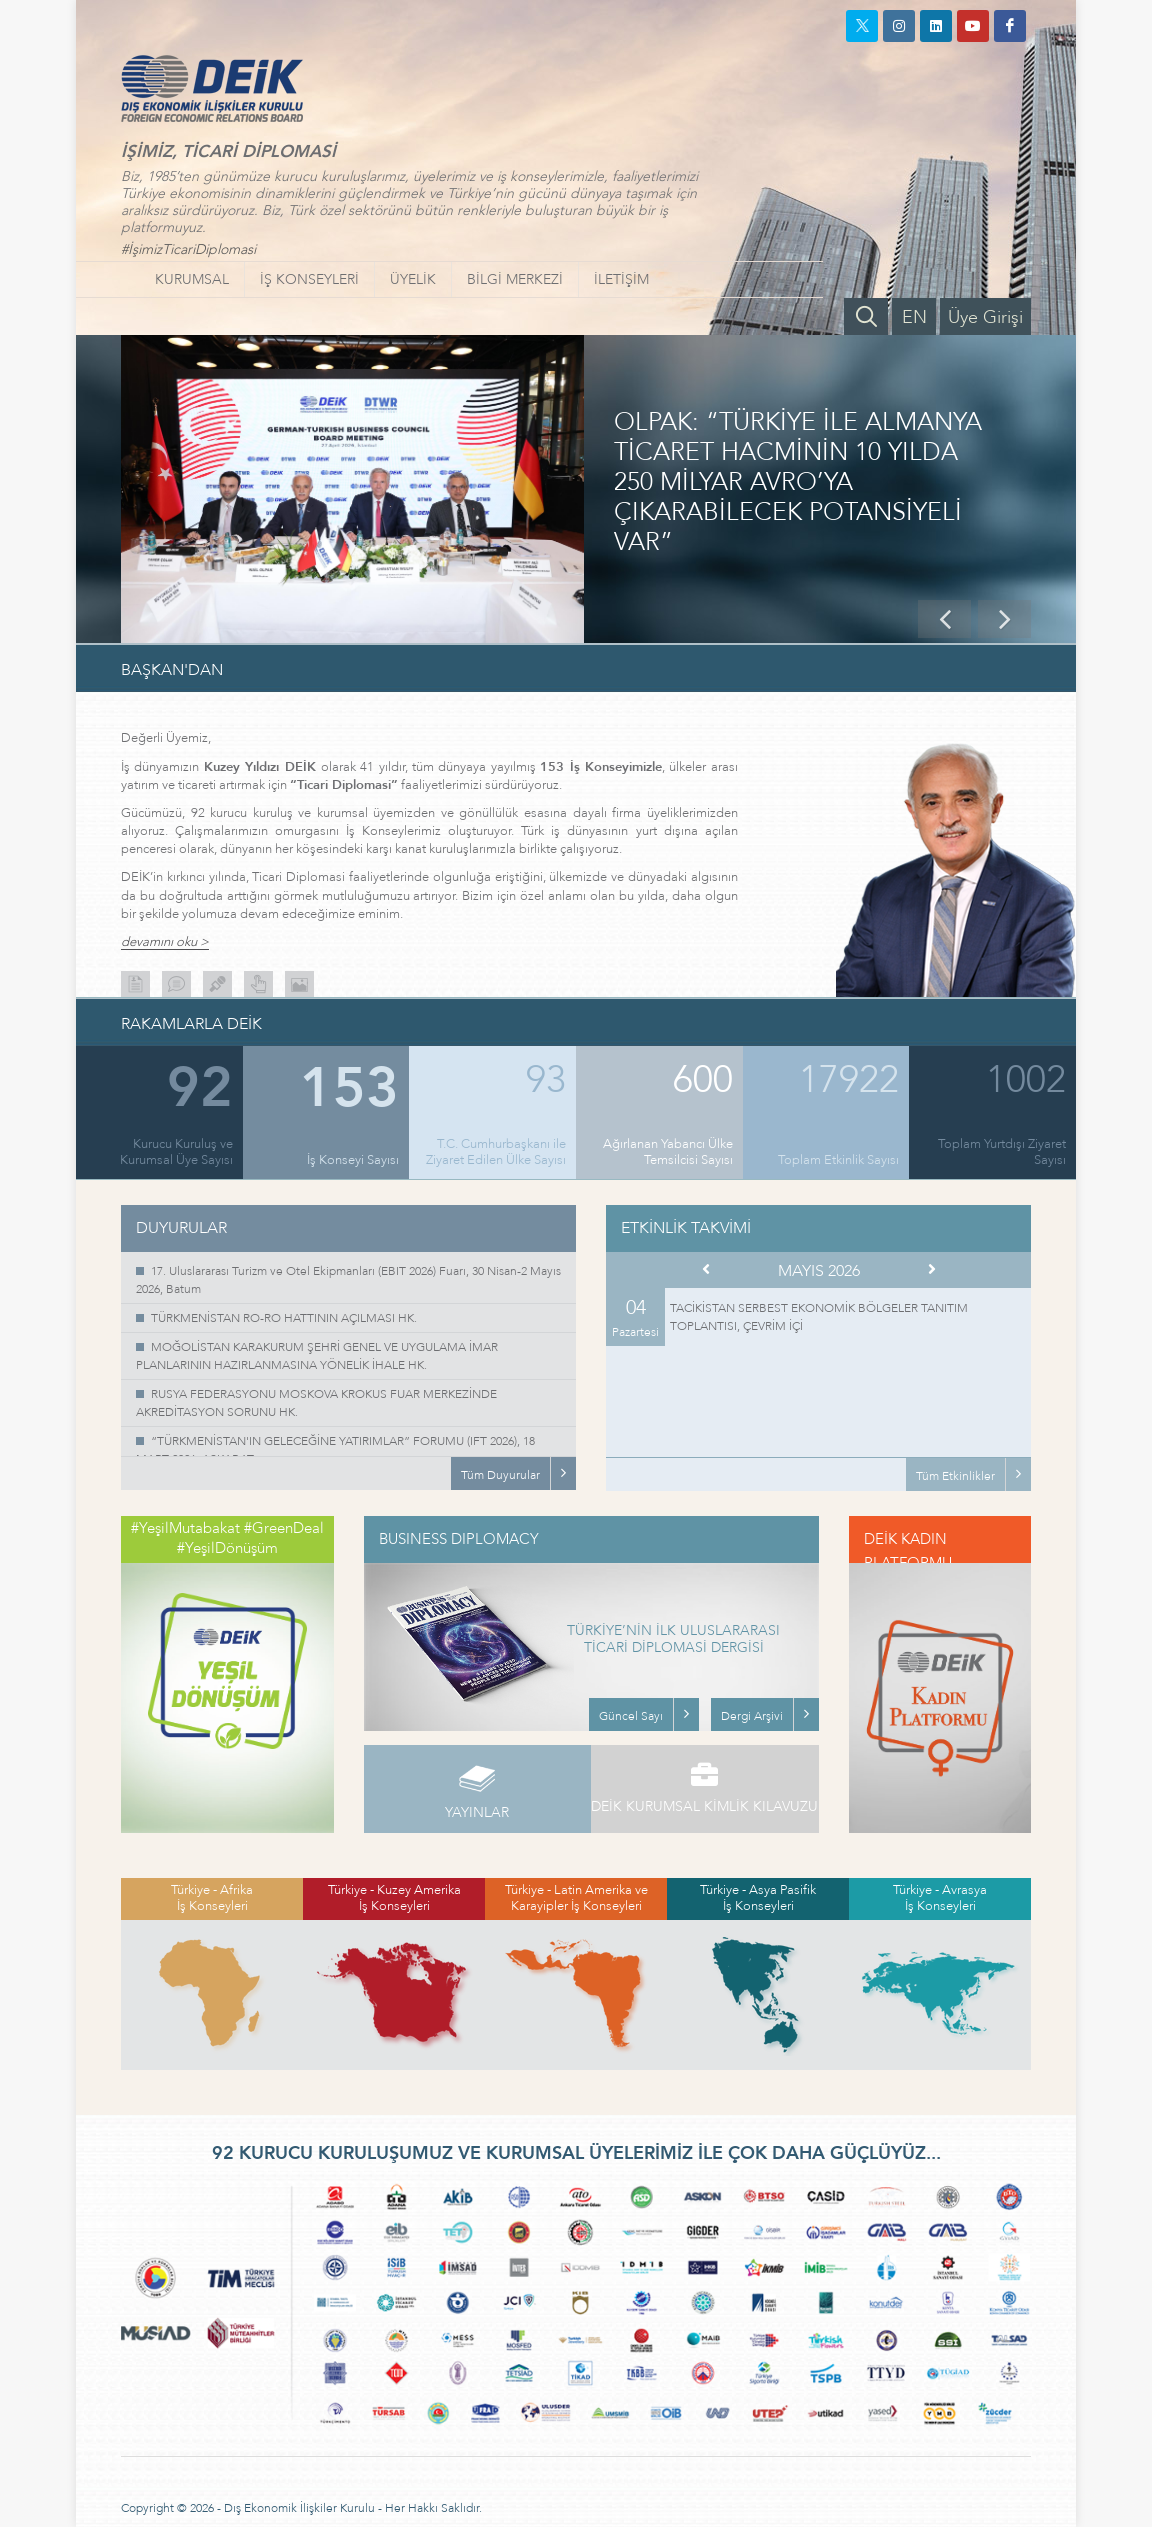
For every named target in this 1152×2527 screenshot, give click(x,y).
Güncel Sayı (631, 1716)
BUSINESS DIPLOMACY (459, 1539)
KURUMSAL (192, 279)
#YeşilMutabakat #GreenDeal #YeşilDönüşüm (227, 1538)
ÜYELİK (413, 279)
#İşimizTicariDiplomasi (188, 249)
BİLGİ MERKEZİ (515, 279)
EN (914, 317)
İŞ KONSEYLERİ (309, 279)
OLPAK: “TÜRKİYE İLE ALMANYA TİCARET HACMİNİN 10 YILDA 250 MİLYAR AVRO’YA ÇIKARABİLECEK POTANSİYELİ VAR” (798, 483)
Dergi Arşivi (752, 1716)
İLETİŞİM (621, 279)
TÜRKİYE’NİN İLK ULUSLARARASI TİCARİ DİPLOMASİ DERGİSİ (673, 1640)
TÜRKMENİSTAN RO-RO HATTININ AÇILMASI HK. (284, 1318)
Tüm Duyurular (500, 1475)
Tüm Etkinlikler (955, 1476)
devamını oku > (165, 942)
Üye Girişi (985, 317)
